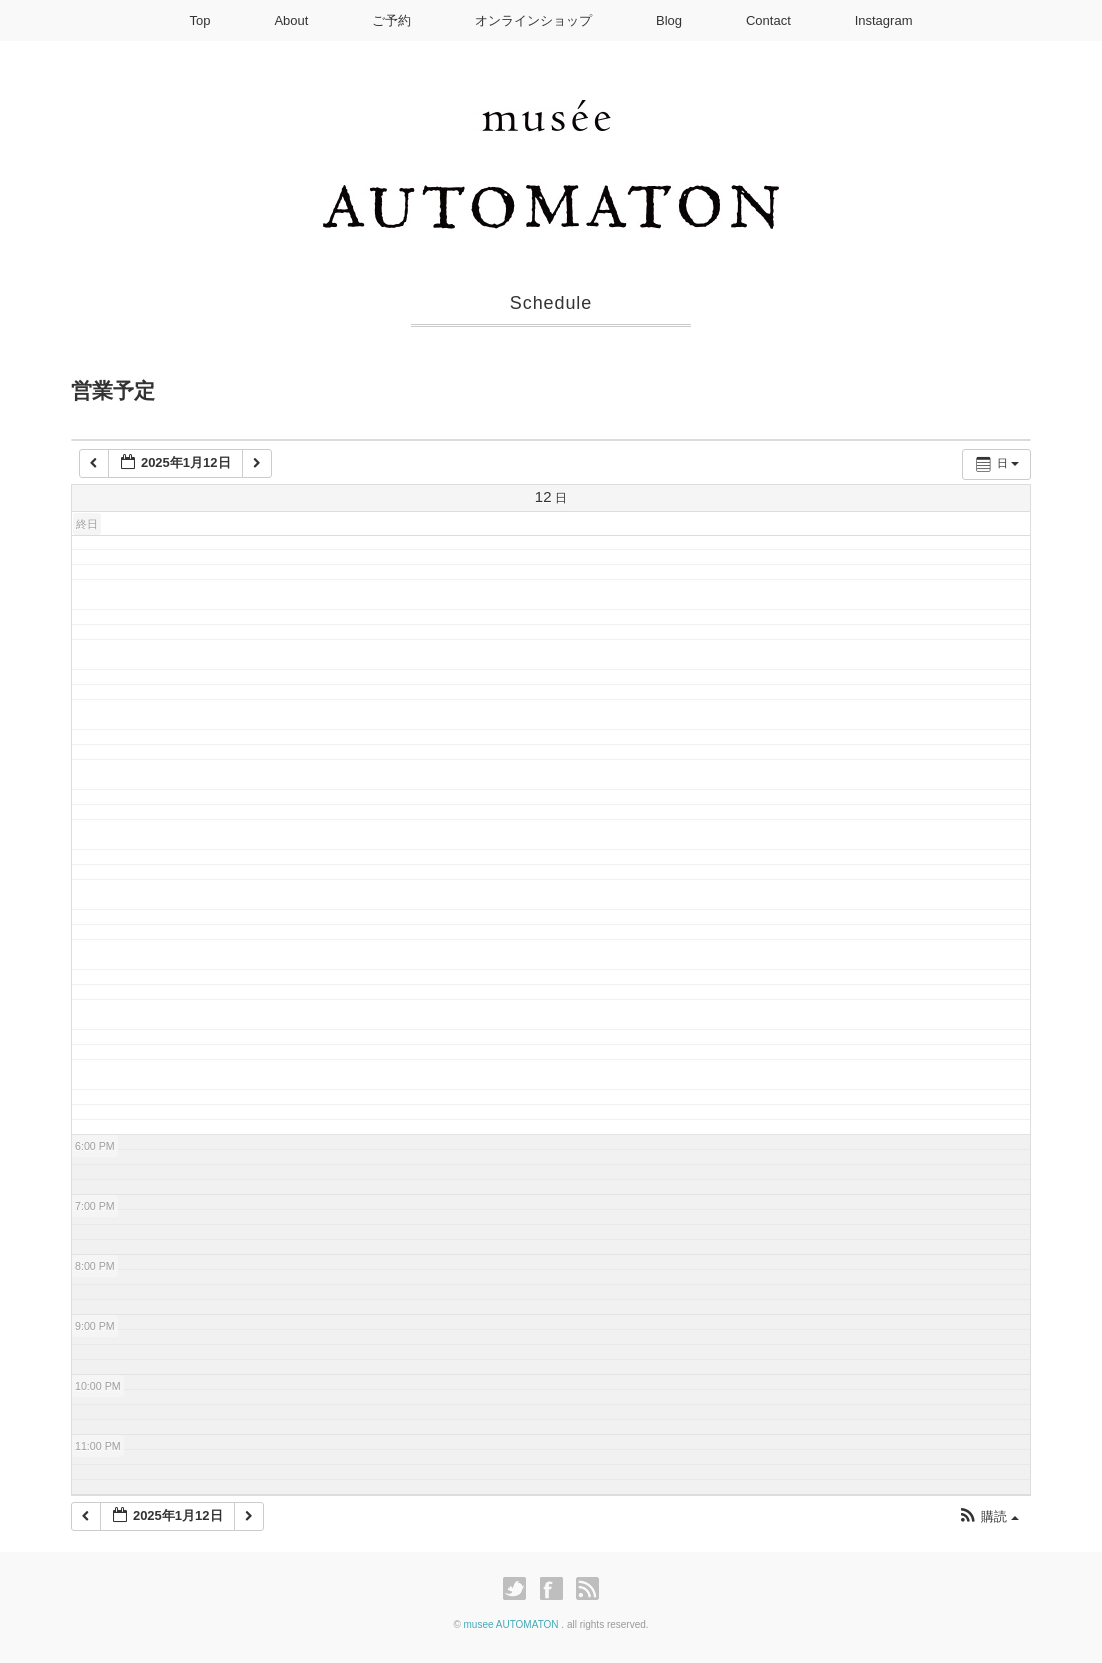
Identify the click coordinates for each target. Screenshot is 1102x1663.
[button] (988, 1517)
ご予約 (391, 20)
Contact (768, 20)
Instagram (884, 20)
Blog (669, 20)
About (291, 20)
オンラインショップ (533, 20)
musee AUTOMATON (513, 1624)
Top (200, 20)
